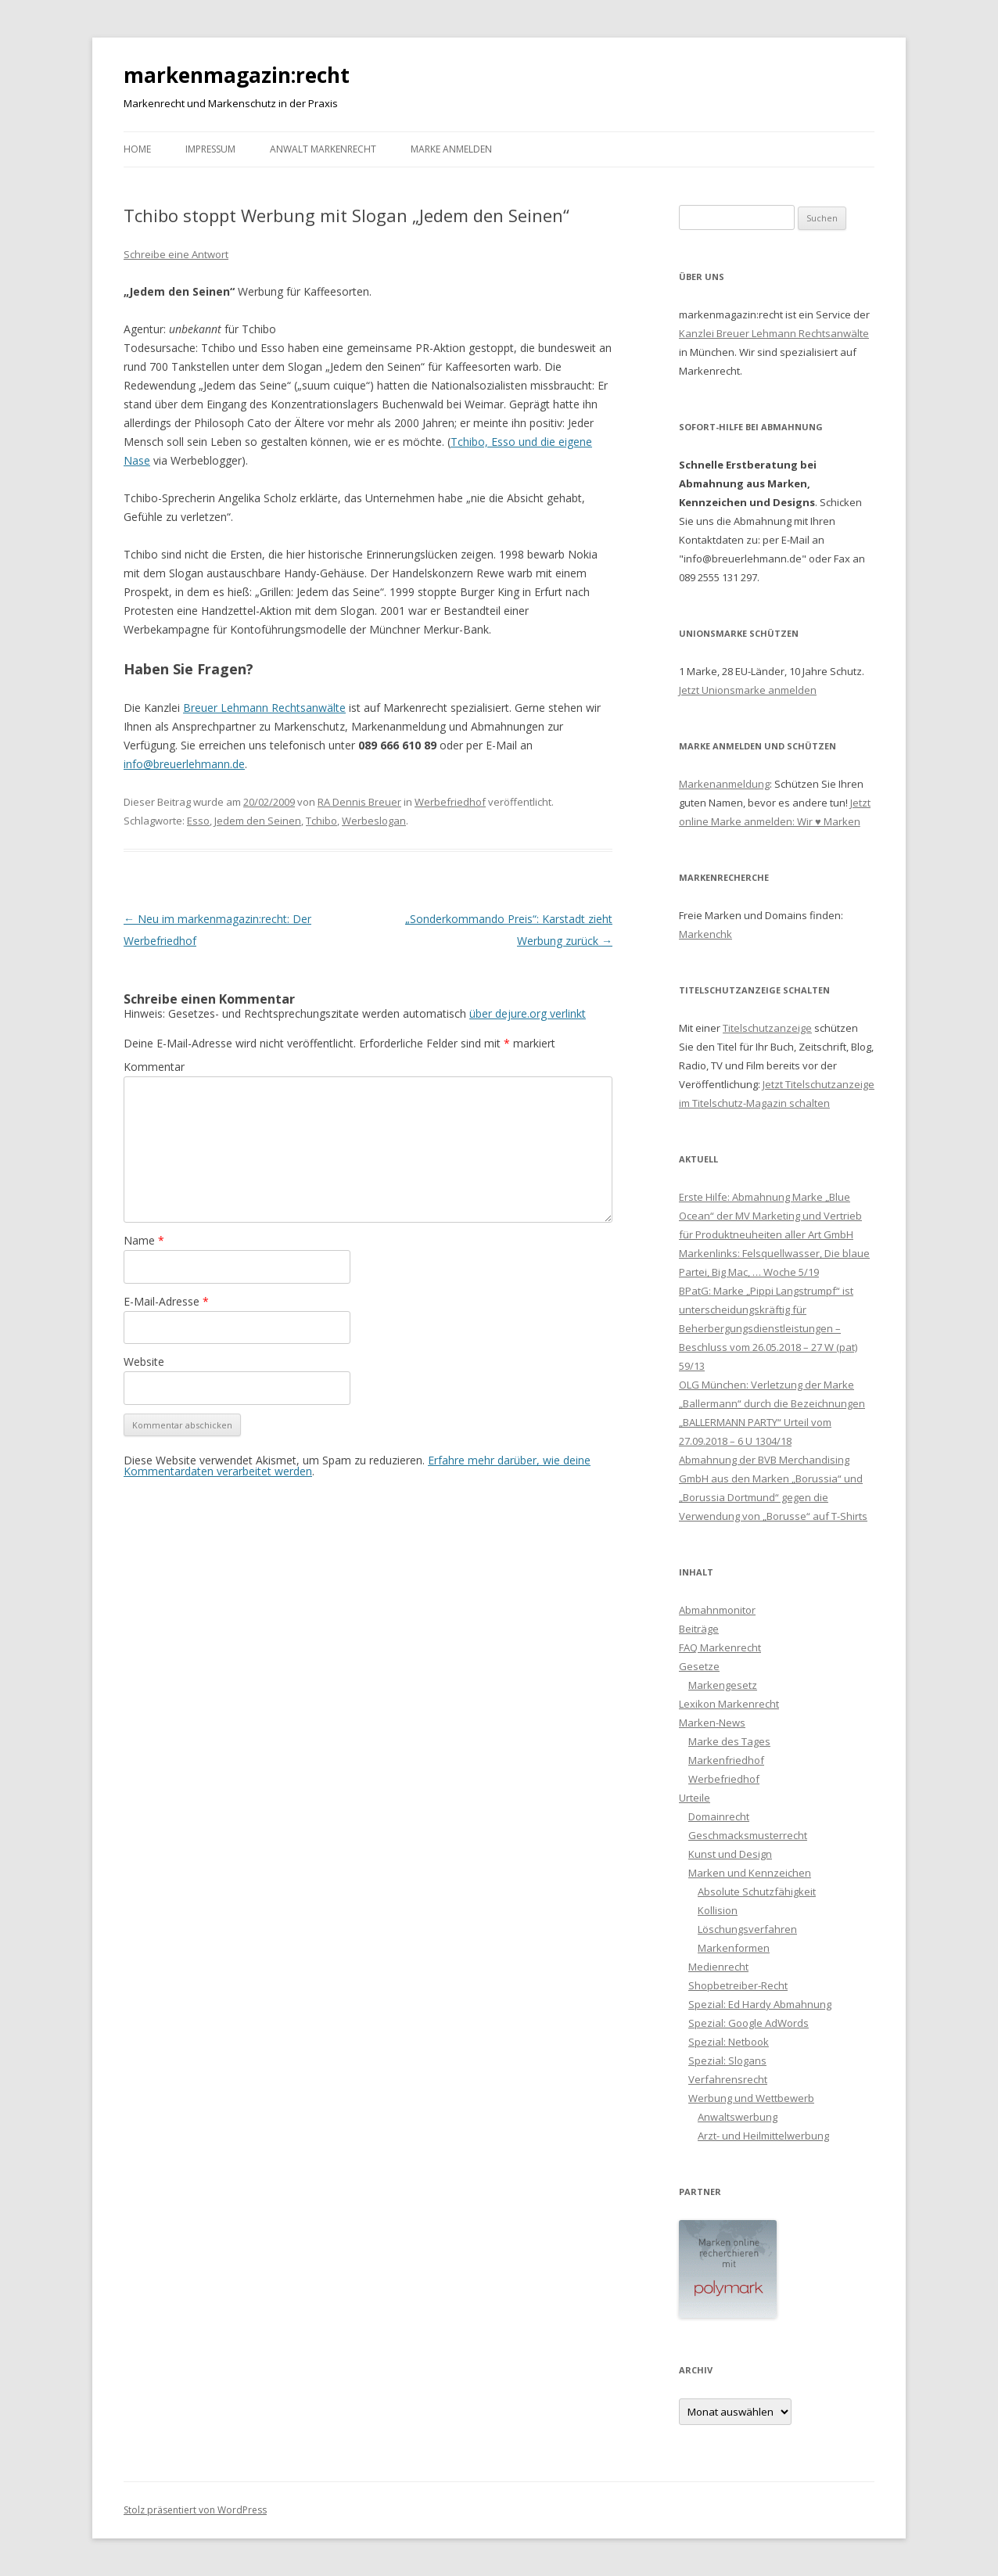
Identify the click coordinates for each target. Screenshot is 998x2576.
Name (144, 1240)
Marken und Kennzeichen (749, 1873)
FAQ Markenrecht (720, 1647)
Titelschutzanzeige (767, 1028)
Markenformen (734, 1948)
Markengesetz (722, 1685)
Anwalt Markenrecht (323, 149)
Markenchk (705, 934)
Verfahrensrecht (727, 2079)
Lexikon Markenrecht (729, 1704)
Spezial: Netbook (728, 2042)
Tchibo (321, 821)
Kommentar (154, 1066)
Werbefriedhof (450, 802)
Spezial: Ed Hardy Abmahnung (759, 2004)
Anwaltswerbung (737, 2117)
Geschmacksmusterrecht (747, 1835)
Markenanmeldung (724, 784)
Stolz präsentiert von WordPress (195, 2510)
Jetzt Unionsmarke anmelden (748, 690)
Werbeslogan (374, 821)
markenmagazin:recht (237, 75)
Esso (198, 821)
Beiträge (699, 1629)
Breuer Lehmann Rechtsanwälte (264, 707)
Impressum (210, 149)
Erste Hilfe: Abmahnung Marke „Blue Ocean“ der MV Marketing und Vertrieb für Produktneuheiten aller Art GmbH (770, 1215)
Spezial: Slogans (727, 2060)
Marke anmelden (451, 149)
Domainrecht (718, 1816)
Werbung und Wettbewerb (751, 2098)
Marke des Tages (729, 1741)
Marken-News (712, 1723)
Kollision (718, 1910)
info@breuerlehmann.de (184, 763)
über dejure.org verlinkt (527, 1013)
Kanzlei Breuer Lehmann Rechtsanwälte (774, 333)
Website (144, 1361)
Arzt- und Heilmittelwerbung (763, 2136)
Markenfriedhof (726, 1760)
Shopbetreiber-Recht (738, 1985)
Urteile (694, 1798)
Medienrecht (718, 1967)
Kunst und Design (730, 1854)
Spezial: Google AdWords (748, 2023)
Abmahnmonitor (717, 1610)
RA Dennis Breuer (359, 802)
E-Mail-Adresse (166, 1301)
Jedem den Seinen (257, 821)
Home (137, 149)
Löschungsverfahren (747, 1929)
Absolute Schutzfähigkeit (757, 1891)
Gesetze (699, 1666)
